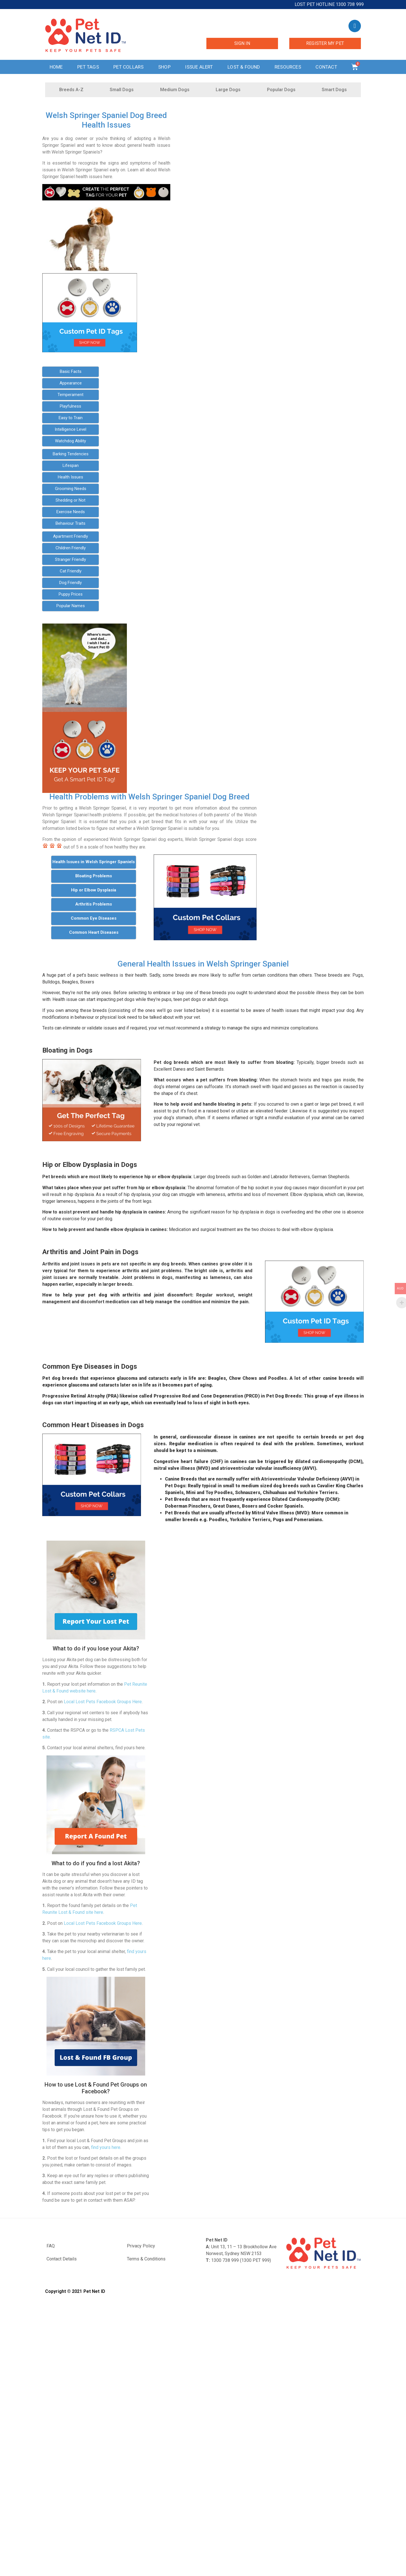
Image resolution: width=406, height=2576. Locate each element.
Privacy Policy (141, 2246)
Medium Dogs (174, 89)
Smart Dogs (334, 89)
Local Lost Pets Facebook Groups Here (103, 1701)
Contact (326, 67)
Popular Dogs (281, 89)
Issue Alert (199, 67)
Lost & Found (244, 67)
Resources (288, 67)
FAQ (51, 2246)
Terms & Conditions (146, 2259)
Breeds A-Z (71, 89)
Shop (164, 67)
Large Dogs (228, 89)
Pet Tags (88, 67)
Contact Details (62, 2259)
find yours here (105, 2147)
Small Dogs (122, 89)
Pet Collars (128, 67)
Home (56, 67)
